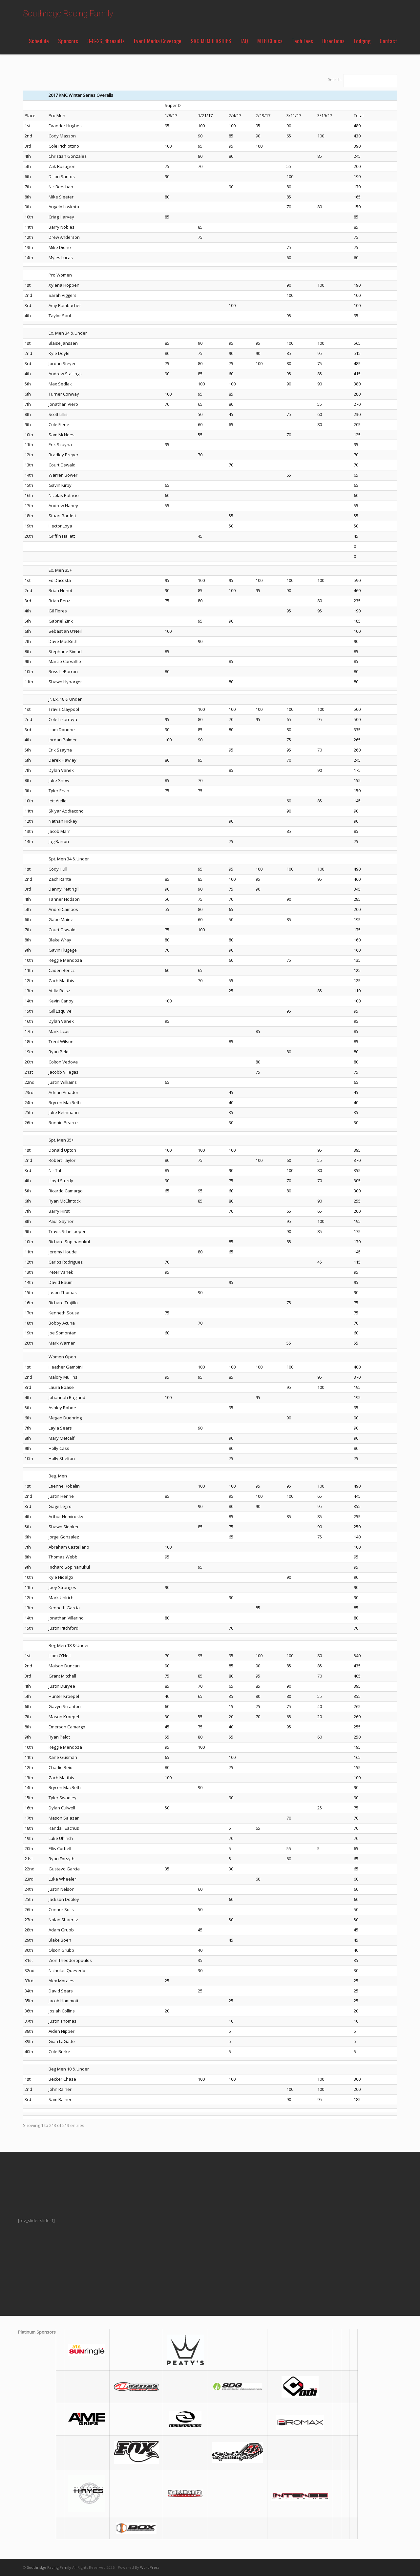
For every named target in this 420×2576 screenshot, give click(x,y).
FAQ (244, 41)
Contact (388, 41)
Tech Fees (302, 41)
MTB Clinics (270, 41)
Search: (335, 79)
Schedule (39, 41)
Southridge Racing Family (68, 13)
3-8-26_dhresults (106, 41)
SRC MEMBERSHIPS (211, 41)
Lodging (362, 41)
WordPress (149, 2567)
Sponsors (68, 41)
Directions (333, 41)
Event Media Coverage (157, 41)
